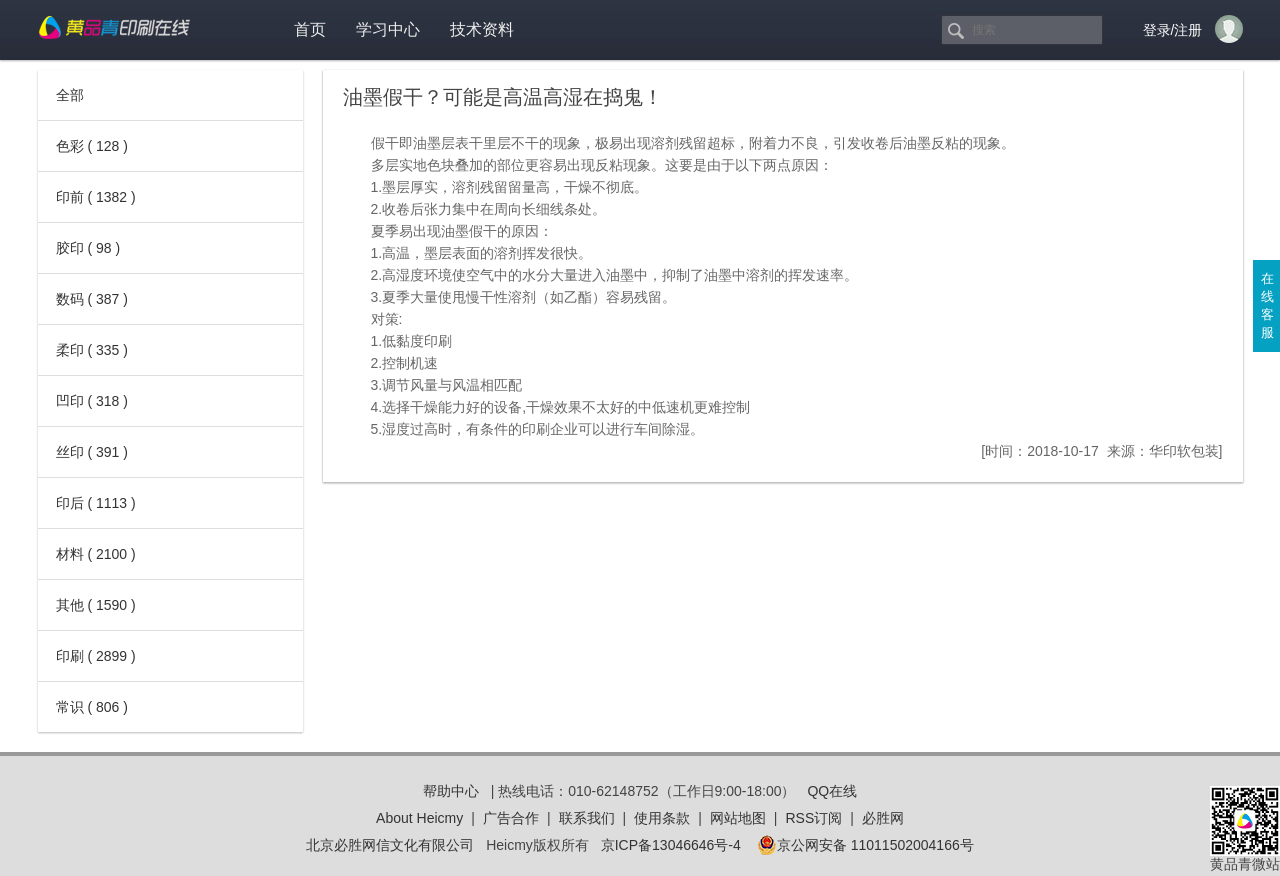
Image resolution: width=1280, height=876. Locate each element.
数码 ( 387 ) (92, 299)
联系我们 (587, 818)
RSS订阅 (813, 818)
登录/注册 (1173, 30)
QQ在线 (832, 791)
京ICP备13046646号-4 (671, 845)
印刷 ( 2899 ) (96, 656)
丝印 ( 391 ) (92, 452)
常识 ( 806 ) (92, 707)
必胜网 (883, 818)
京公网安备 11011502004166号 (865, 845)
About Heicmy (419, 818)
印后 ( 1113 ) (96, 503)
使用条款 (662, 818)
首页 (310, 29)
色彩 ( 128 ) (92, 146)
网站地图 (738, 818)
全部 (70, 95)
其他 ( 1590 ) (96, 605)
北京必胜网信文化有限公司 (390, 845)
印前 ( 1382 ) (96, 197)
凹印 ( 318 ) (92, 401)
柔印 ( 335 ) (92, 350)
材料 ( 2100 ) (96, 554)
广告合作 (511, 818)
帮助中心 (451, 791)
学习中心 (388, 29)
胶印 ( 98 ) (88, 248)
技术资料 (482, 29)
